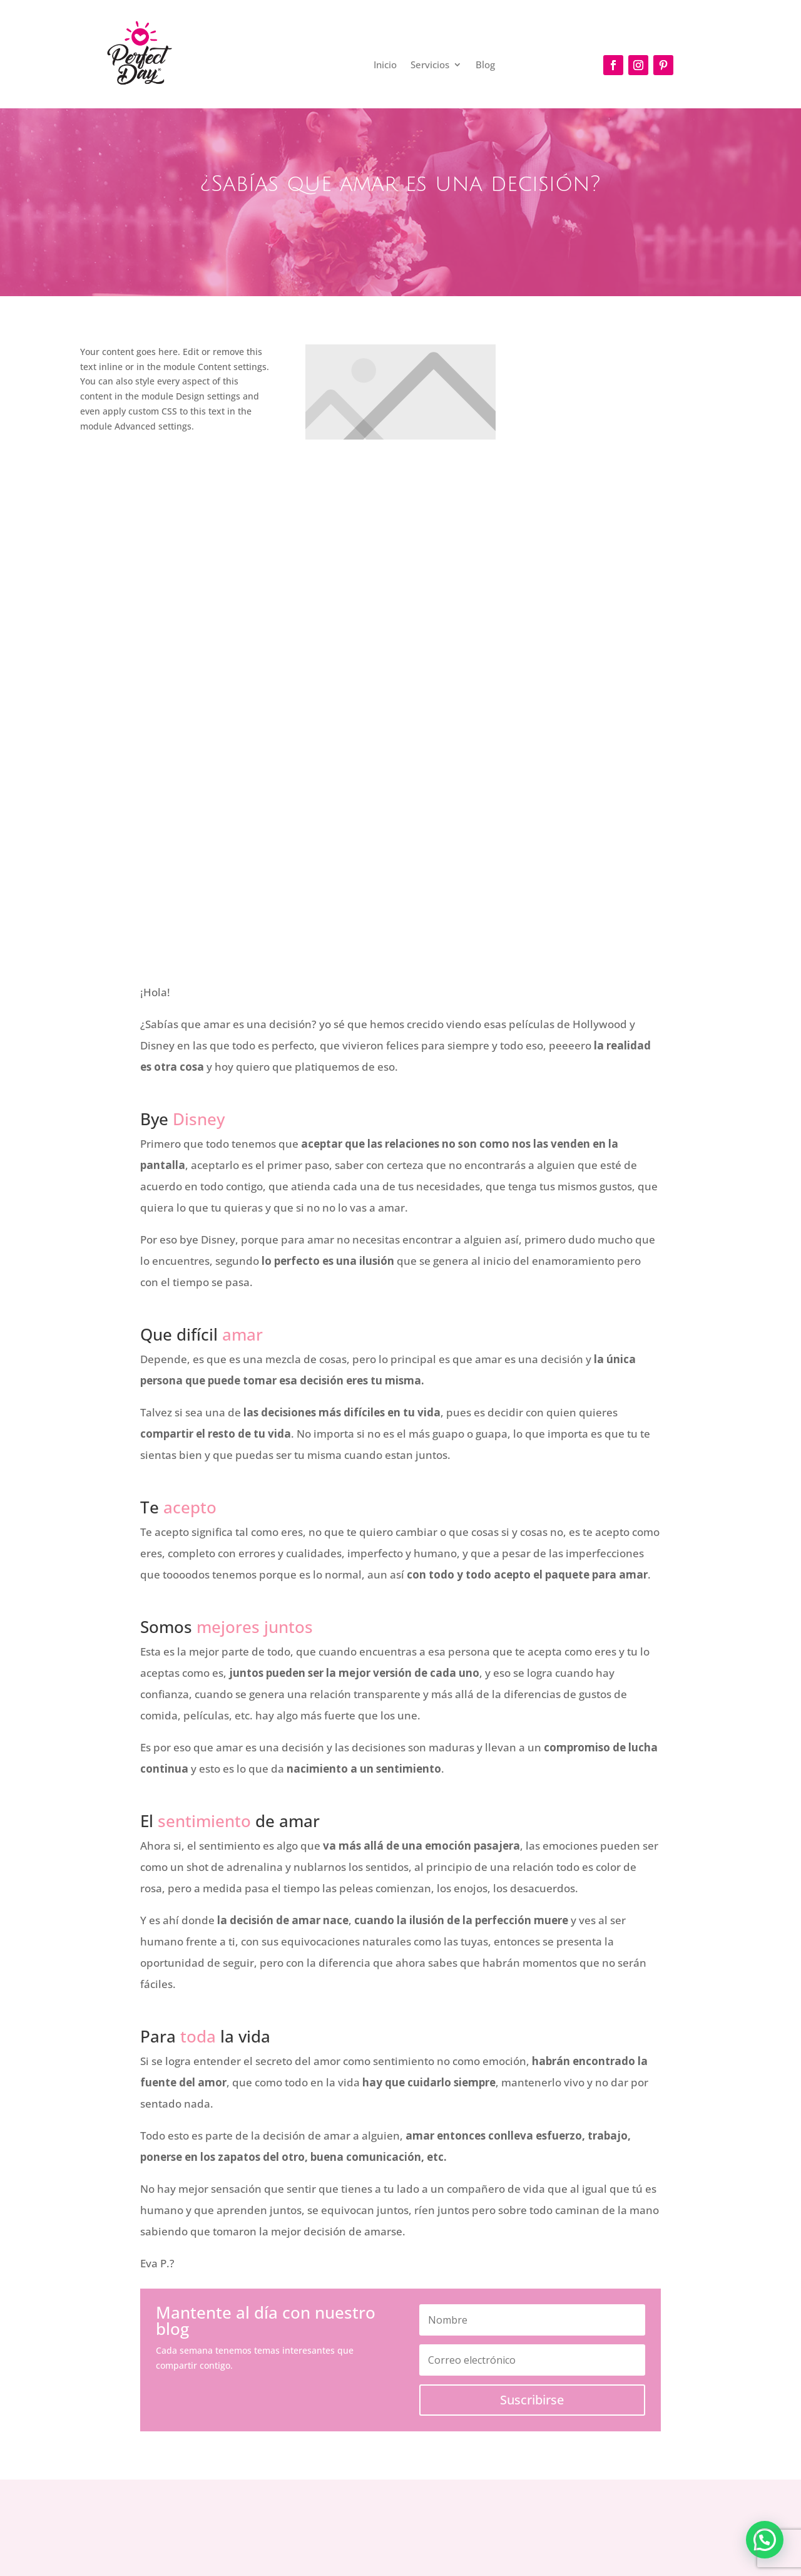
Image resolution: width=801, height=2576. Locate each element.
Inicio (385, 65)
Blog (485, 65)
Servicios (430, 65)
